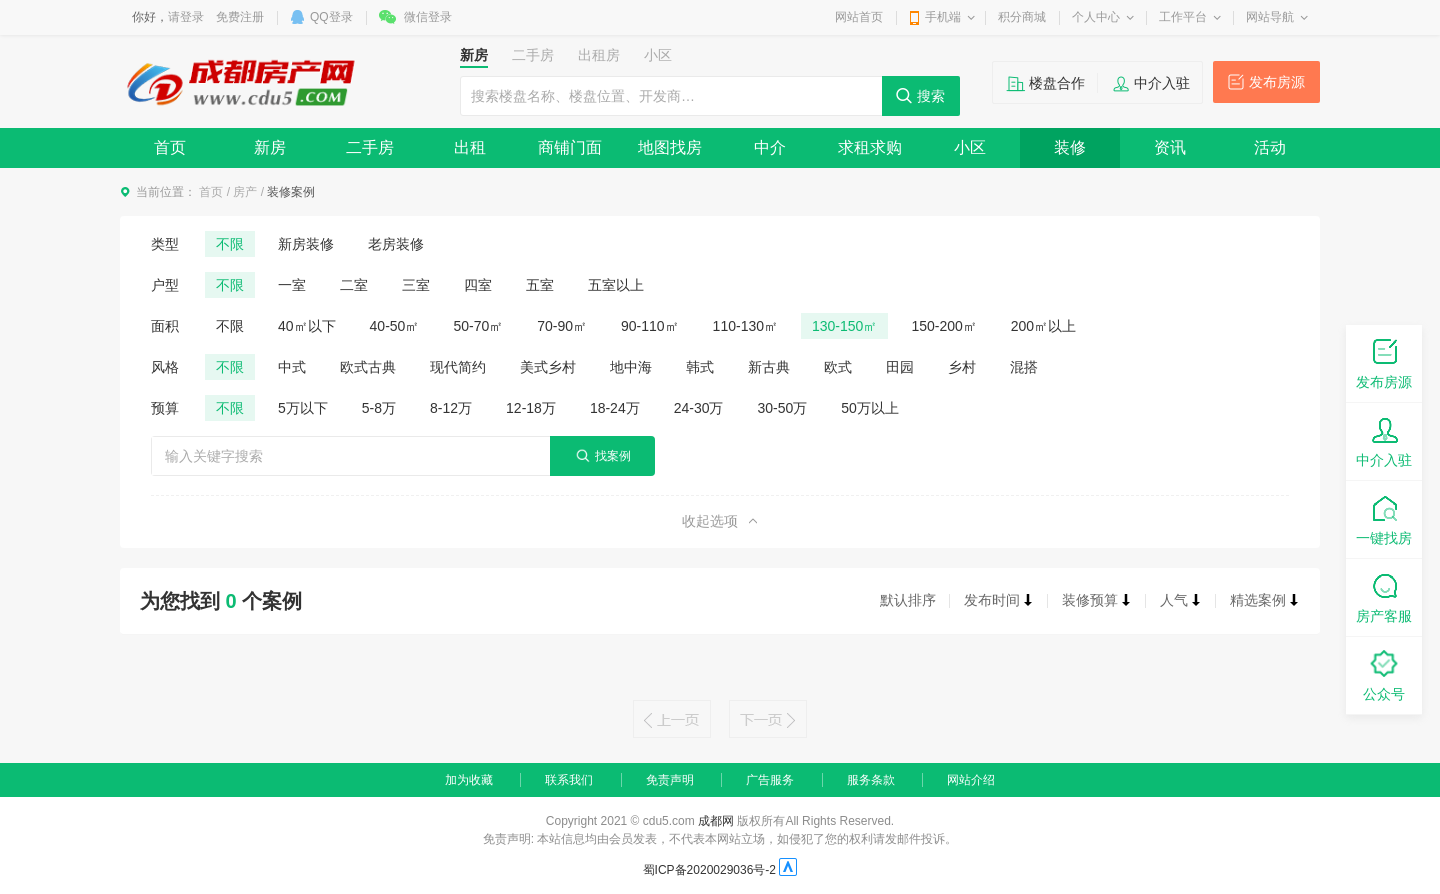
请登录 (186, 17)
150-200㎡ (943, 326)
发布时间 (999, 600)
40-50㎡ (395, 326)
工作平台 (1183, 17)
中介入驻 (1162, 83)
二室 (354, 285)
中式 (292, 367)
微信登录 (428, 17)
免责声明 (670, 780)
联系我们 (569, 780)
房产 (245, 192)
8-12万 (451, 408)
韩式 (700, 367)
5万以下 (303, 408)
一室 (292, 285)
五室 (540, 285)
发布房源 (1277, 82)
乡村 (962, 367)
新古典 (769, 367)
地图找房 (670, 147)
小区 (970, 147)
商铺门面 (570, 147)
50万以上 (870, 408)
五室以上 (616, 285)
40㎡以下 (307, 326)
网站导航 (1270, 17)
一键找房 (1384, 518)
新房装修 (306, 244)
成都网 (716, 821)
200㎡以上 (1043, 326)
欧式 (838, 367)
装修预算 (1097, 600)
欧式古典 (368, 367)
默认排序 (908, 600)
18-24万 (615, 408)
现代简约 (458, 367)
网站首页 (859, 17)
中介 (770, 147)
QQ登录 (331, 17)
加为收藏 (469, 780)
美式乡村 (548, 367)
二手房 (370, 147)
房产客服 (1384, 596)
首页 (170, 147)
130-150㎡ (844, 326)
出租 (470, 147)
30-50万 (783, 408)
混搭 (1024, 367)
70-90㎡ (562, 326)
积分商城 (1022, 17)
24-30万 (699, 408)
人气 (1181, 600)
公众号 (1384, 674)
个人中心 (1096, 17)
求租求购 (870, 147)
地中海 (631, 367)
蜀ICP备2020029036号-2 (709, 870)
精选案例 (1265, 600)
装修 (1070, 147)
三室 (416, 285)
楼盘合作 (1057, 83)
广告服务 (770, 780)
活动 (1270, 147)
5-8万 (379, 408)
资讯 (1170, 147)
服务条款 (871, 780)
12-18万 (531, 408)
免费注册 (240, 17)
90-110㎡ (650, 326)
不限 (230, 244)
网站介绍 (971, 780)
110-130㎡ (745, 326)
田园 (900, 367)
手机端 (943, 17)
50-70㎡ (478, 326)
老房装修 (396, 244)
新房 (270, 147)
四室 (478, 285)
